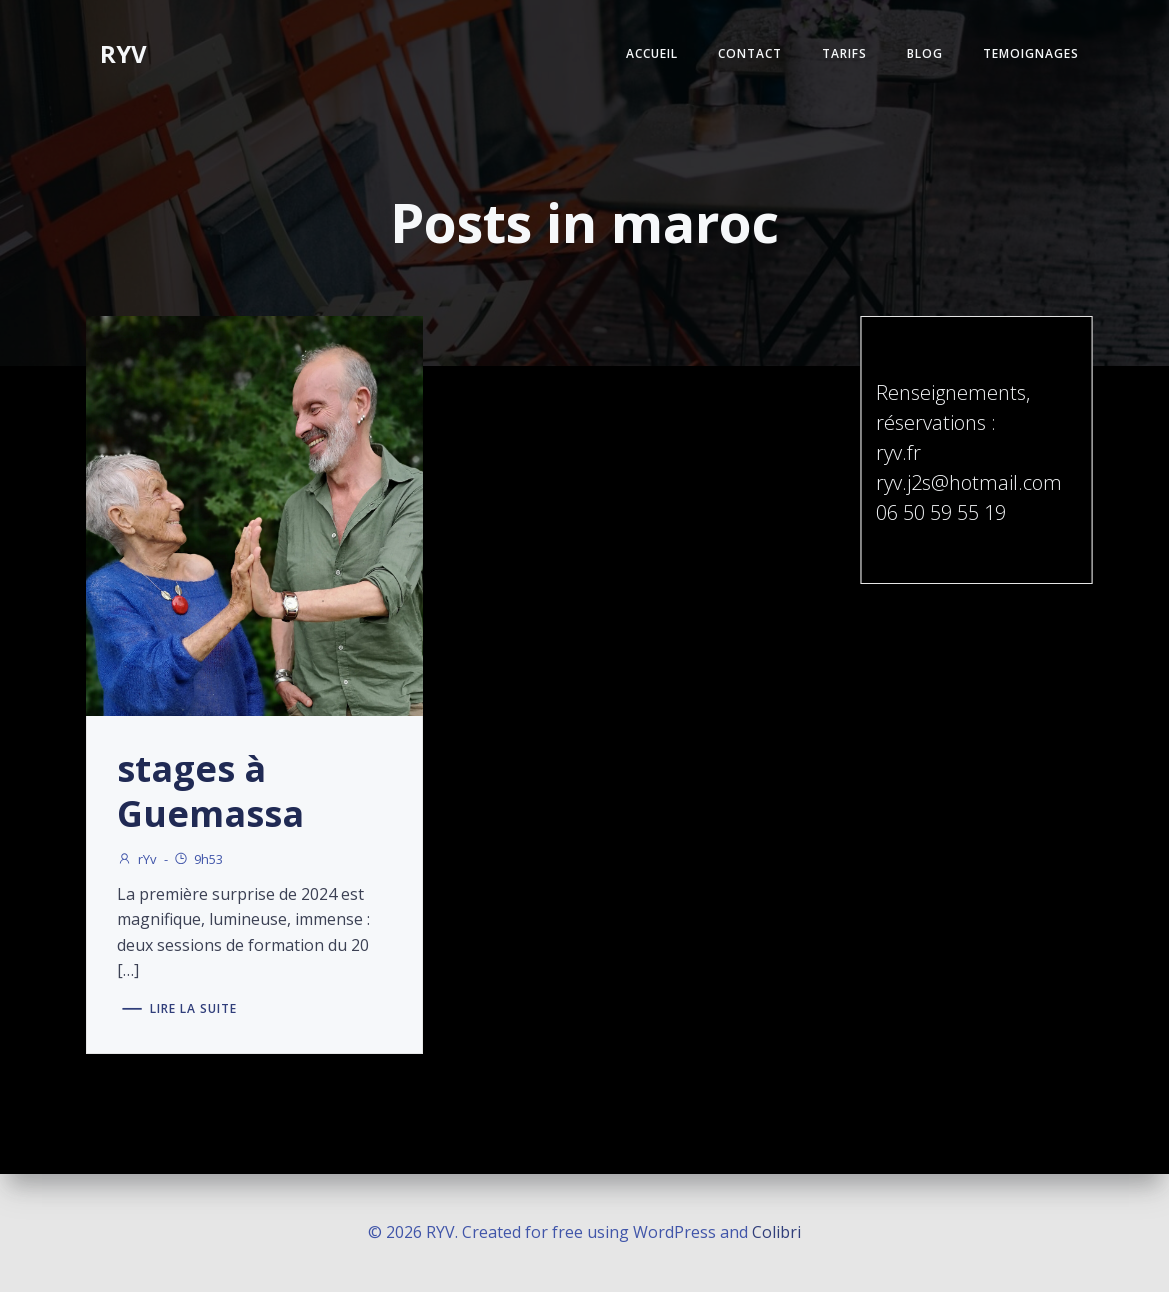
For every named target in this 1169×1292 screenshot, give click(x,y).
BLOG (925, 53)
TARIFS (844, 53)
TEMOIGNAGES (1031, 53)
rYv (137, 859)
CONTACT (750, 53)
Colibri (776, 1232)
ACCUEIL (652, 53)
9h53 (198, 859)
